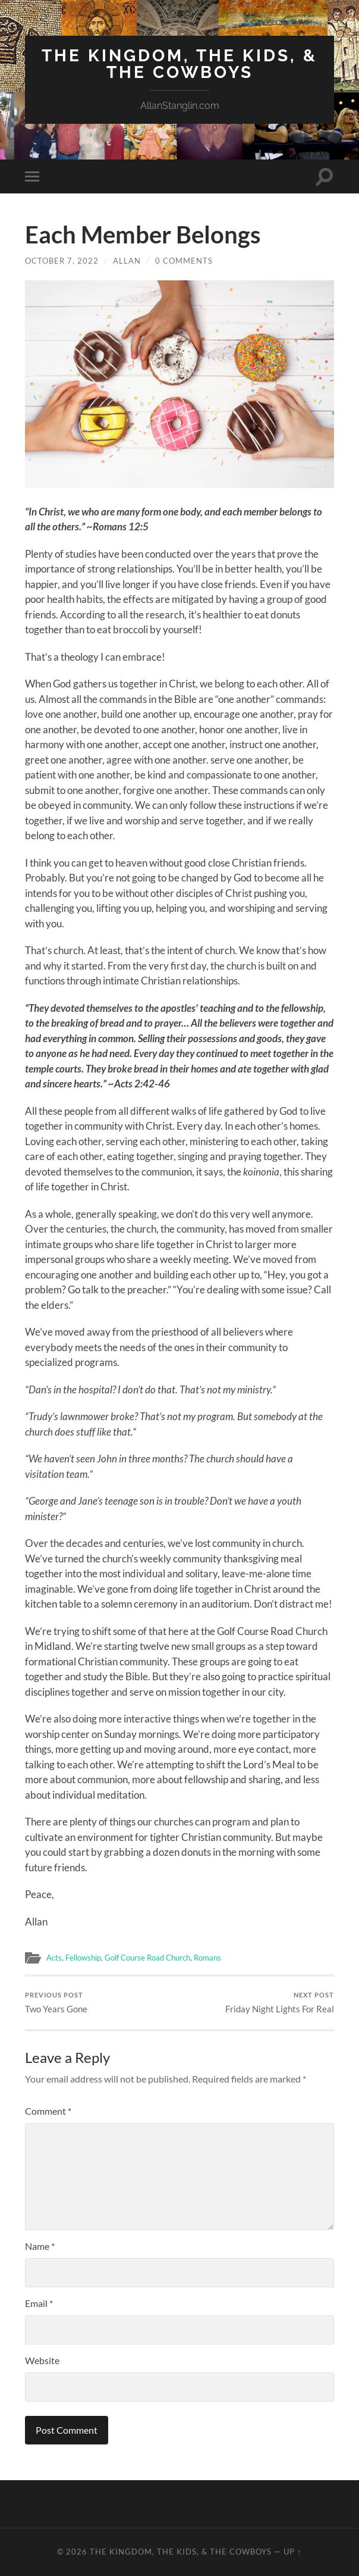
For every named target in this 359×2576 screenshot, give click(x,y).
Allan (127, 260)
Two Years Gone (56, 2002)
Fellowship (87, 1957)
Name (40, 2246)
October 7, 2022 (62, 260)
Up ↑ (292, 2552)
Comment (48, 2111)
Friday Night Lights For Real (279, 2002)
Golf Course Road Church (158, 1957)
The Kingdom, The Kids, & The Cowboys (179, 64)
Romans (224, 1957)
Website (42, 2360)
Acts (54, 1957)
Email (39, 2303)
